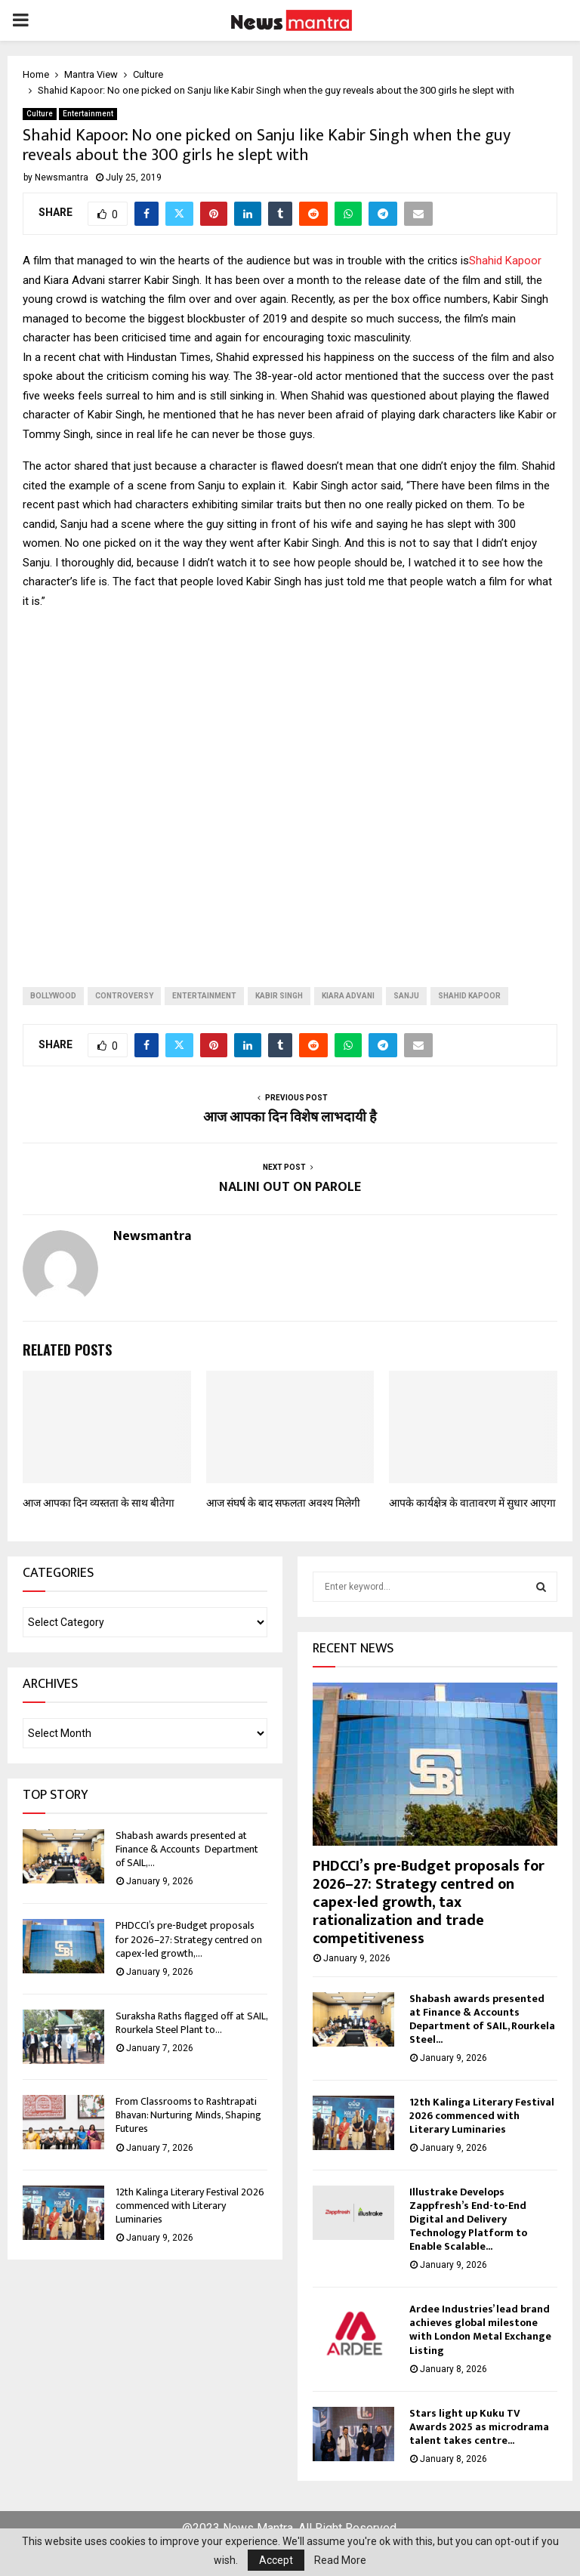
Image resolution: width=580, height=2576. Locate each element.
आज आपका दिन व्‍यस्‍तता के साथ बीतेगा (98, 1503)
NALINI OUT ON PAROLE (290, 1187)
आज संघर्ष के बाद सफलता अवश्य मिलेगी (283, 1503)
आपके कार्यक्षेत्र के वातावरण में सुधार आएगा (472, 1503)
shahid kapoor (469, 996)
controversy (124, 996)
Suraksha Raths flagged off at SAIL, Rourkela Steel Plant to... (191, 2022)
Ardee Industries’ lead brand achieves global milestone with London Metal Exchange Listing (480, 2329)
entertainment (204, 996)
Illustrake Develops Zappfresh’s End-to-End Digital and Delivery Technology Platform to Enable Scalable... (468, 2219)
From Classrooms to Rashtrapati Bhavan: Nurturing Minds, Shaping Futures (188, 2115)
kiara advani (348, 996)
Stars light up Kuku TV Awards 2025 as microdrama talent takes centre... (479, 2427)
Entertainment (88, 114)
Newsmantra (61, 177)
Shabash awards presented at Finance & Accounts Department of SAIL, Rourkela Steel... (482, 2019)
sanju (406, 996)
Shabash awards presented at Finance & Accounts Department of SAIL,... (187, 1849)
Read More (340, 2560)
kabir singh (279, 996)
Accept (276, 2560)
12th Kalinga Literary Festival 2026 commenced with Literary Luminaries (190, 2205)
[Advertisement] (290, 786)
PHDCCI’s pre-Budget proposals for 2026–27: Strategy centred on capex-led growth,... (189, 1939)
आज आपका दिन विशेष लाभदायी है (290, 1117)
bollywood (53, 996)
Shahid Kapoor (505, 260)
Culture (39, 114)
